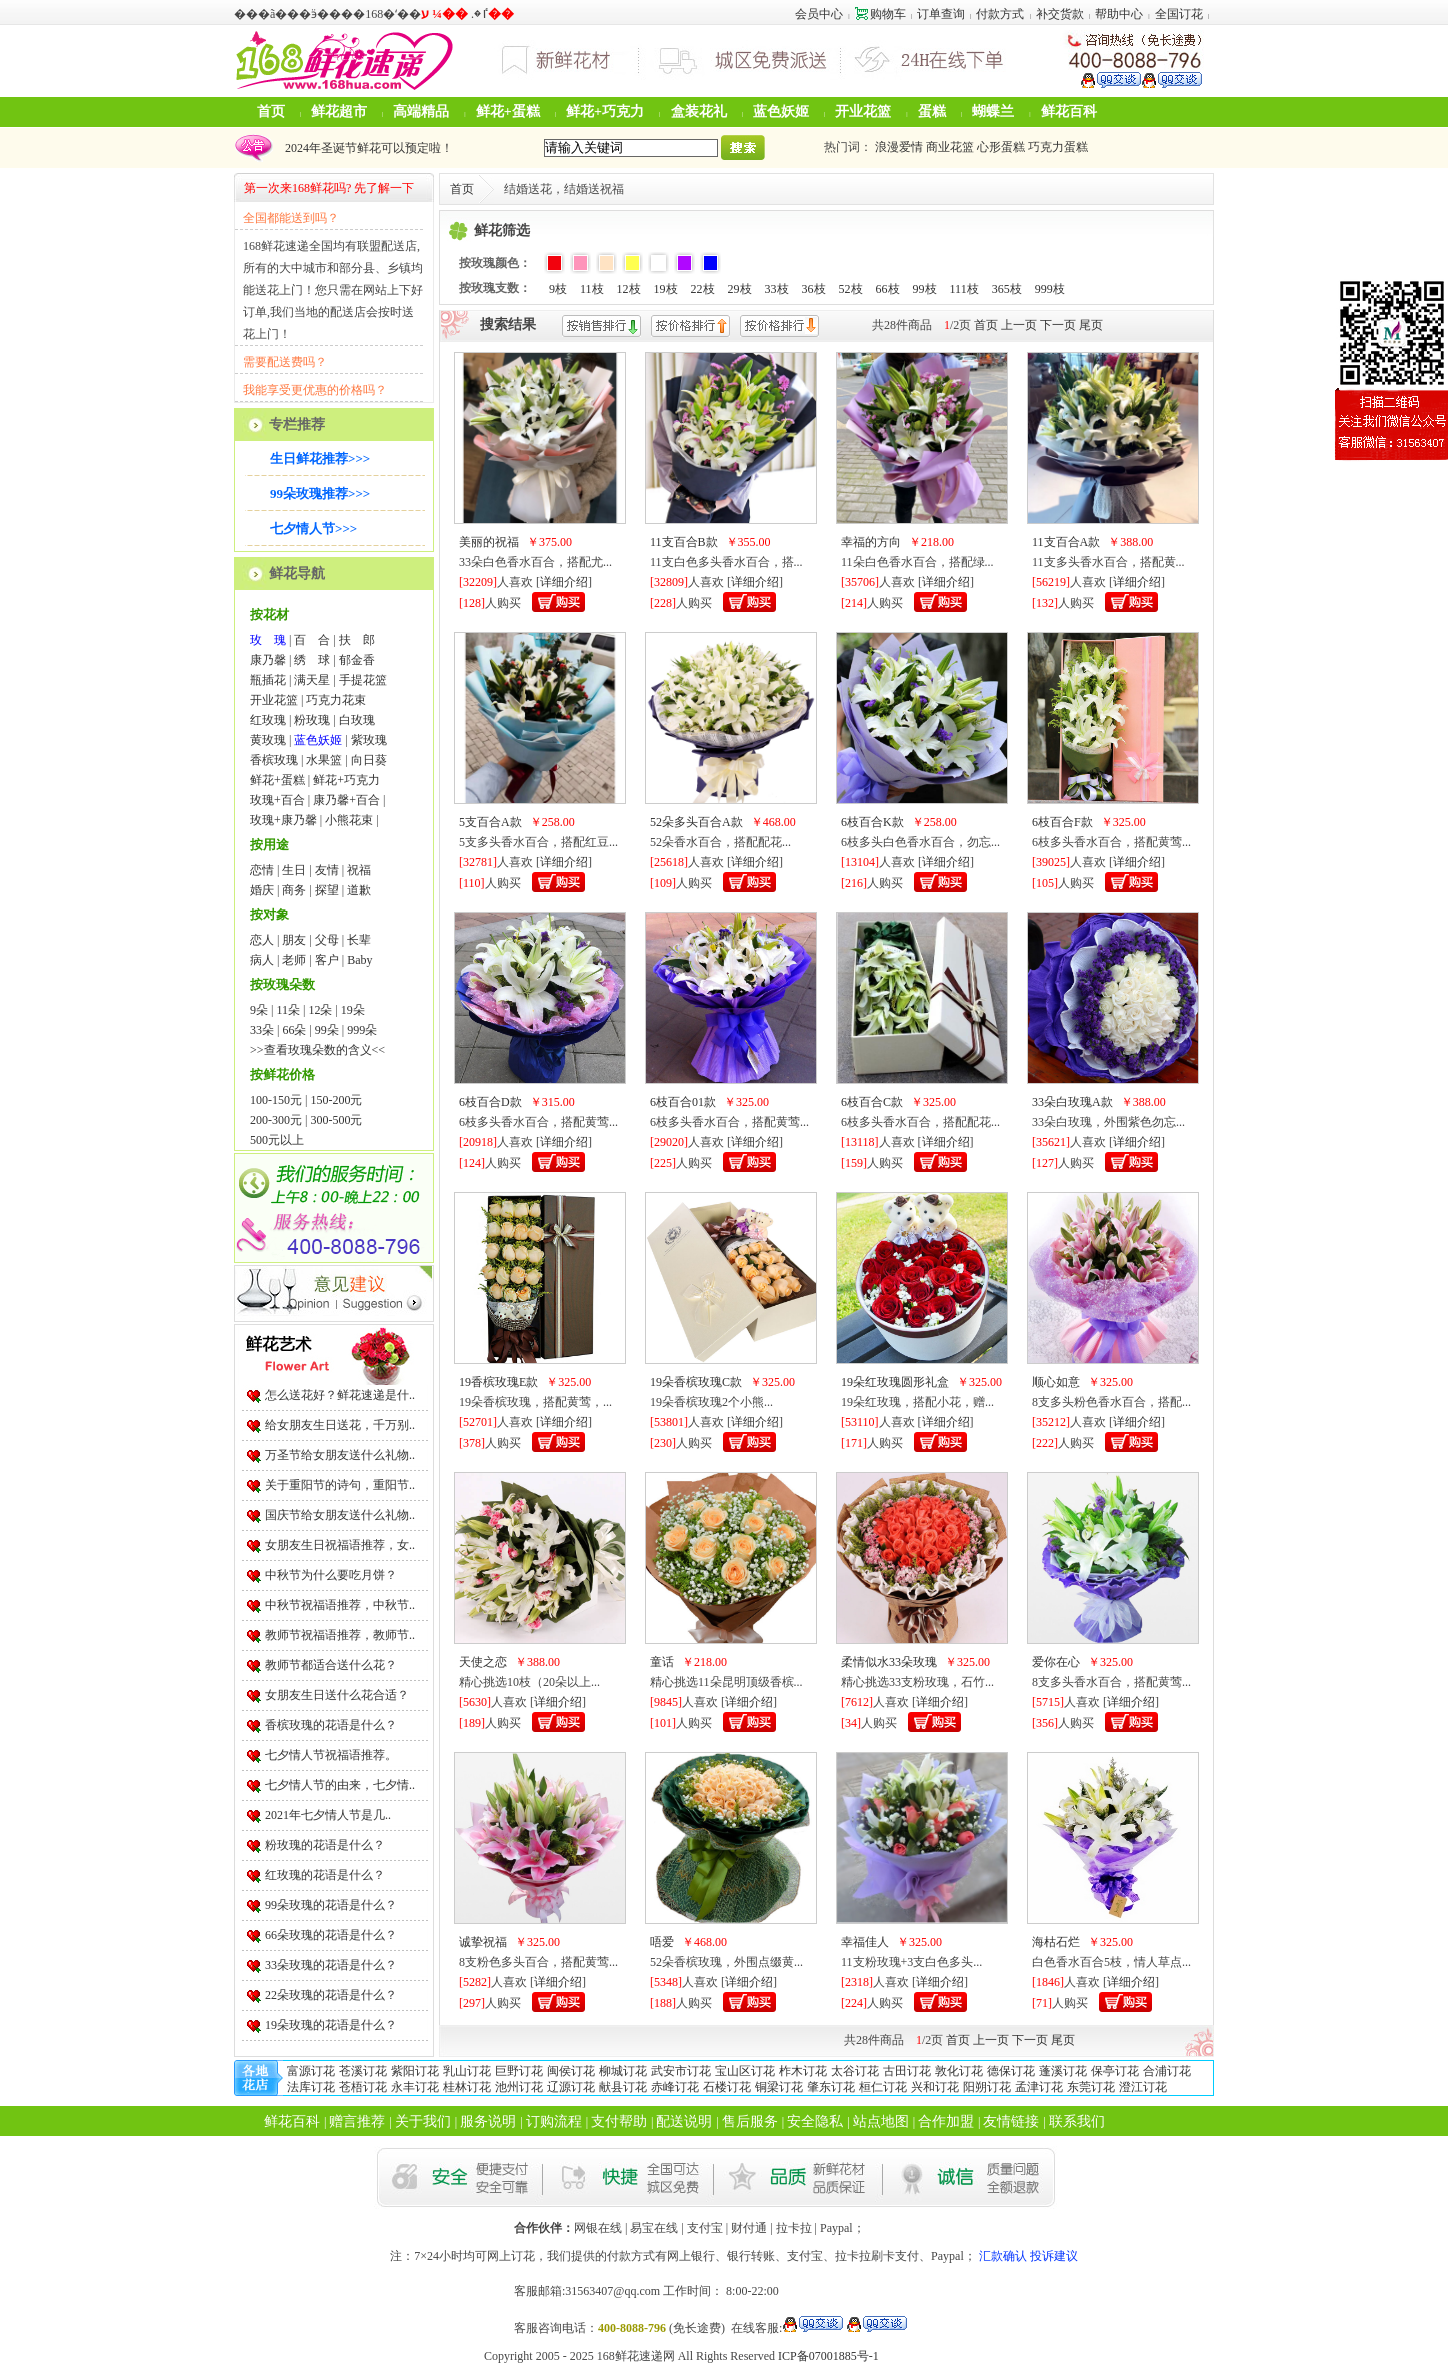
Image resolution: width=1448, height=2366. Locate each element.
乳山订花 (467, 2071)
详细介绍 (564, 582)
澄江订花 (1143, 2087)
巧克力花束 (336, 700)
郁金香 (357, 660)
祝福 (359, 870)
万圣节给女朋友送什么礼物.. (340, 1455)
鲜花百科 (1069, 111)
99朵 (327, 1030)
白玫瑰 (357, 720)
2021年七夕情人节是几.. (328, 1815)
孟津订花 (1039, 2087)
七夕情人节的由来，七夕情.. (340, 1785)
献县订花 (623, 2087)
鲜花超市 (339, 111)
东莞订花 (1091, 2087)
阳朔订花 (987, 2087)
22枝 (703, 289)
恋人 (262, 940)
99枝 (925, 289)
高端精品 (421, 111)
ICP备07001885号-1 (828, 2356)
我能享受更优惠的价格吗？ (315, 390)
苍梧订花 (363, 2087)
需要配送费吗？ (285, 362)
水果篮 (324, 760)
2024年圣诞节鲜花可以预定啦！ (366, 148)
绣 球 (312, 660)
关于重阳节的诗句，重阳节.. (340, 1485)
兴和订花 (935, 2087)
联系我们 (1077, 2121)
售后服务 (750, 2121)
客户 (327, 960)
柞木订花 (803, 2071)
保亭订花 (1115, 2071)
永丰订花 (415, 2087)
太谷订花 (855, 2071)
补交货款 (1060, 14)
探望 (327, 890)
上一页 (1019, 325)
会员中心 (819, 14)
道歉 (359, 890)
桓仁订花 (883, 2087)
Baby (359, 960)
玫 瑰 (268, 640)
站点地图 (881, 2121)
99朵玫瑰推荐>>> (320, 493)
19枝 (666, 289)
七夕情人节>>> (313, 528)
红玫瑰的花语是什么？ (325, 1875)
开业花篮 (863, 111)
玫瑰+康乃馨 (283, 820)
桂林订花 (467, 2087)
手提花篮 (363, 680)
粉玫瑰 (312, 720)
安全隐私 (815, 2121)
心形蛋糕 (1001, 147)
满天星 (312, 680)
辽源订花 (571, 2087)
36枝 (814, 289)
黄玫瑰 (268, 740)
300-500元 (336, 1120)
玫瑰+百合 (277, 800)
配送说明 (684, 2121)
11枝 (592, 289)
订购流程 (554, 2121)
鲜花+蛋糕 (508, 111)
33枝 (777, 289)
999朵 (362, 1030)
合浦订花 (1167, 2071)
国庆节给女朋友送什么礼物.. (340, 1515)
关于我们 (423, 2121)
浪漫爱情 (899, 147)
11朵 (288, 1010)
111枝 (964, 289)
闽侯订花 (571, 2071)
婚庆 (262, 890)
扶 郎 (357, 640)
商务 (294, 890)
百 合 (312, 640)
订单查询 (941, 14)
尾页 (1091, 325)
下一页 (1058, 325)
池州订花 (519, 2087)
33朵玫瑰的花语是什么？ (331, 1965)
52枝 (851, 289)
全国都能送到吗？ (291, 218)
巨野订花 (519, 2071)
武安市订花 (681, 2071)
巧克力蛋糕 (1058, 147)
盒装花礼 (699, 111)
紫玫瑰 (369, 740)
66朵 (294, 1030)
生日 (294, 870)
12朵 (320, 1010)
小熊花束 (349, 820)
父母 (327, 940)
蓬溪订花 (1063, 2071)
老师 (294, 960)
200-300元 (276, 1120)
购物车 (880, 14)
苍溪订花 (363, 2071)
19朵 (353, 1010)
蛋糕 (932, 111)
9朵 (259, 1010)
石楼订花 (727, 2087)
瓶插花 (268, 680)
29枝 (740, 289)
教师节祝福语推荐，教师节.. (340, 1635)
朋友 (294, 940)
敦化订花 (959, 2071)
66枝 (888, 289)
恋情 (262, 870)
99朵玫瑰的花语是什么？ (331, 1905)
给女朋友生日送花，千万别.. (340, 1425)
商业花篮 (950, 147)
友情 (327, 870)
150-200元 (336, 1100)
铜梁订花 (779, 2087)
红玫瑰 (268, 720)
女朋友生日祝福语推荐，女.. (340, 1545)
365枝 (1007, 289)
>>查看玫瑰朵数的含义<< (317, 1050)
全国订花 (1179, 14)
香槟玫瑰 (274, 760)
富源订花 (311, 2071)
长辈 (359, 940)
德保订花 (1011, 2071)
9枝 (558, 289)
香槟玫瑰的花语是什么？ (331, 1725)
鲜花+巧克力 (605, 111)
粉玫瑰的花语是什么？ (325, 1845)
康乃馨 (268, 660)
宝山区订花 (745, 2071)
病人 (262, 960)
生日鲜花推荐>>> (320, 458)
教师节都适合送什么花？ (331, 1665)
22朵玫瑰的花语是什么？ (331, 1995)
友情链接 (1011, 2121)
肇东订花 (831, 2087)
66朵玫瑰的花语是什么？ (331, 1935)
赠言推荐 (357, 2121)
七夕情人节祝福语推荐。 (331, 1755)
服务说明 (488, 2121)
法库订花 (311, 2087)
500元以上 (277, 1140)
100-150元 (276, 1100)
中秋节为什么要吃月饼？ (331, 1575)
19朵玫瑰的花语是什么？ (331, 2025)
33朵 (262, 1030)
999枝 (1050, 289)
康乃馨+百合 (346, 800)
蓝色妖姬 (781, 111)
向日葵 (369, 760)
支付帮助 (619, 2121)
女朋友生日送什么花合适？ (337, 1695)
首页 (271, 111)
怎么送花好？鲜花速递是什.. (340, 1395)
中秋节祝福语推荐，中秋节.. (340, 1605)
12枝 (629, 289)
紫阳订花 (415, 2071)
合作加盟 (946, 2121)
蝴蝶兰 (993, 111)
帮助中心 (1119, 14)
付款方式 (1000, 14)
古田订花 (907, 2071)
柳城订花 (623, 2071)
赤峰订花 (675, 2087)
